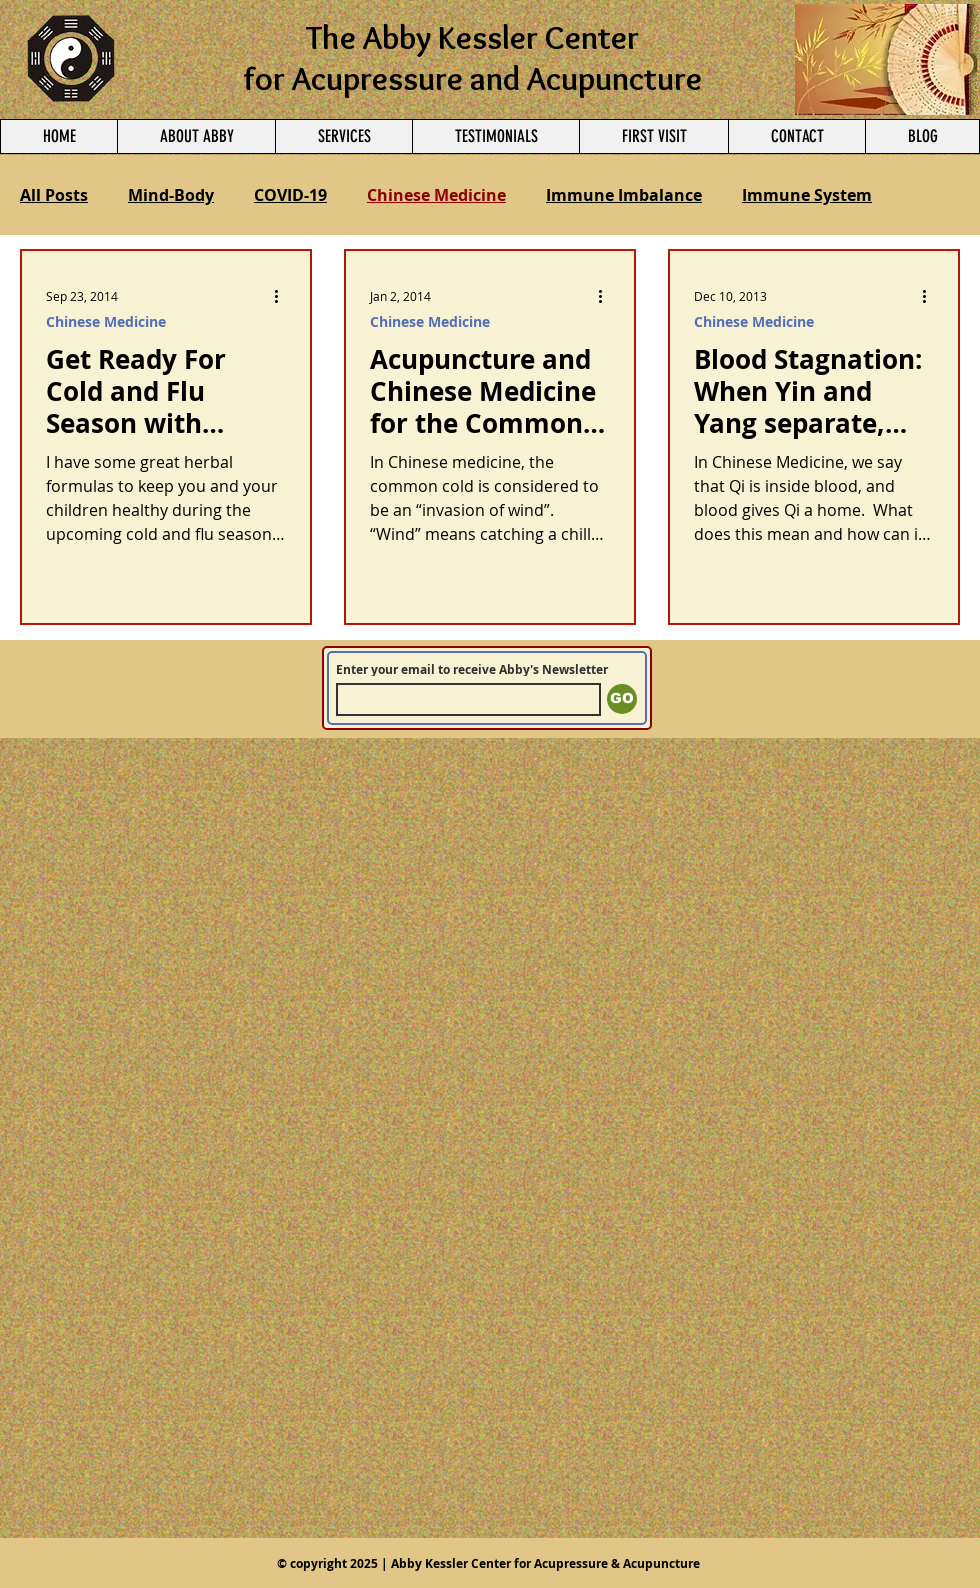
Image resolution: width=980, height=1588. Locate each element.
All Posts (54, 195)
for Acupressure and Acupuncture (472, 78)
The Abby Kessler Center (472, 37)
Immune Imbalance (624, 195)
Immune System (807, 195)
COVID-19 (290, 195)
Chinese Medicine (436, 195)
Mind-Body (171, 195)
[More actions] (283, 296)
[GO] (622, 699)
